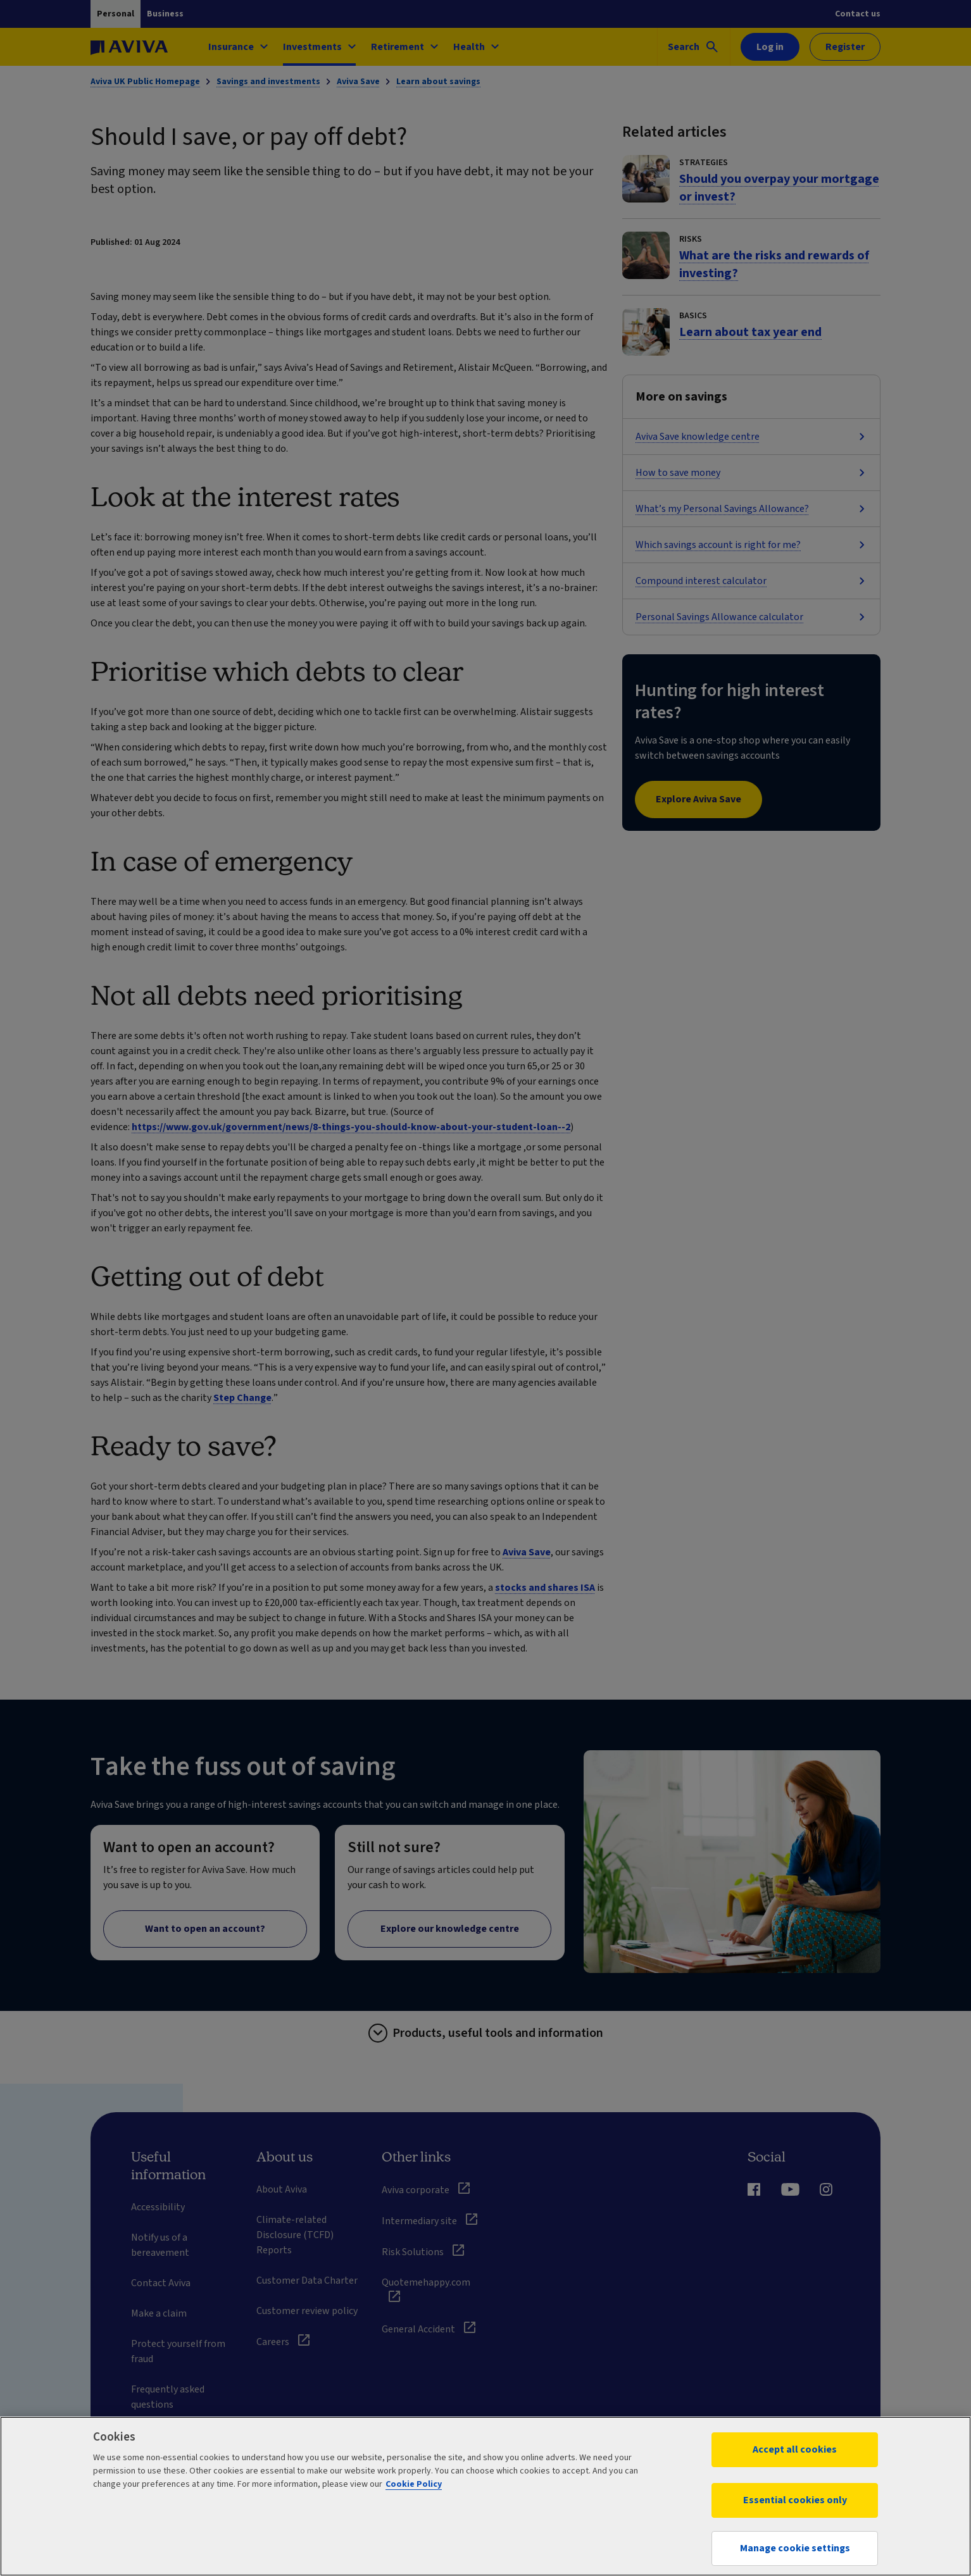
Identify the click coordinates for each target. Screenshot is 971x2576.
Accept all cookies (795, 2449)
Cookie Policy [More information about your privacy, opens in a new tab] (413, 2484)
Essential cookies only (795, 2500)
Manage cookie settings (795, 2548)
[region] (485, 2496)
